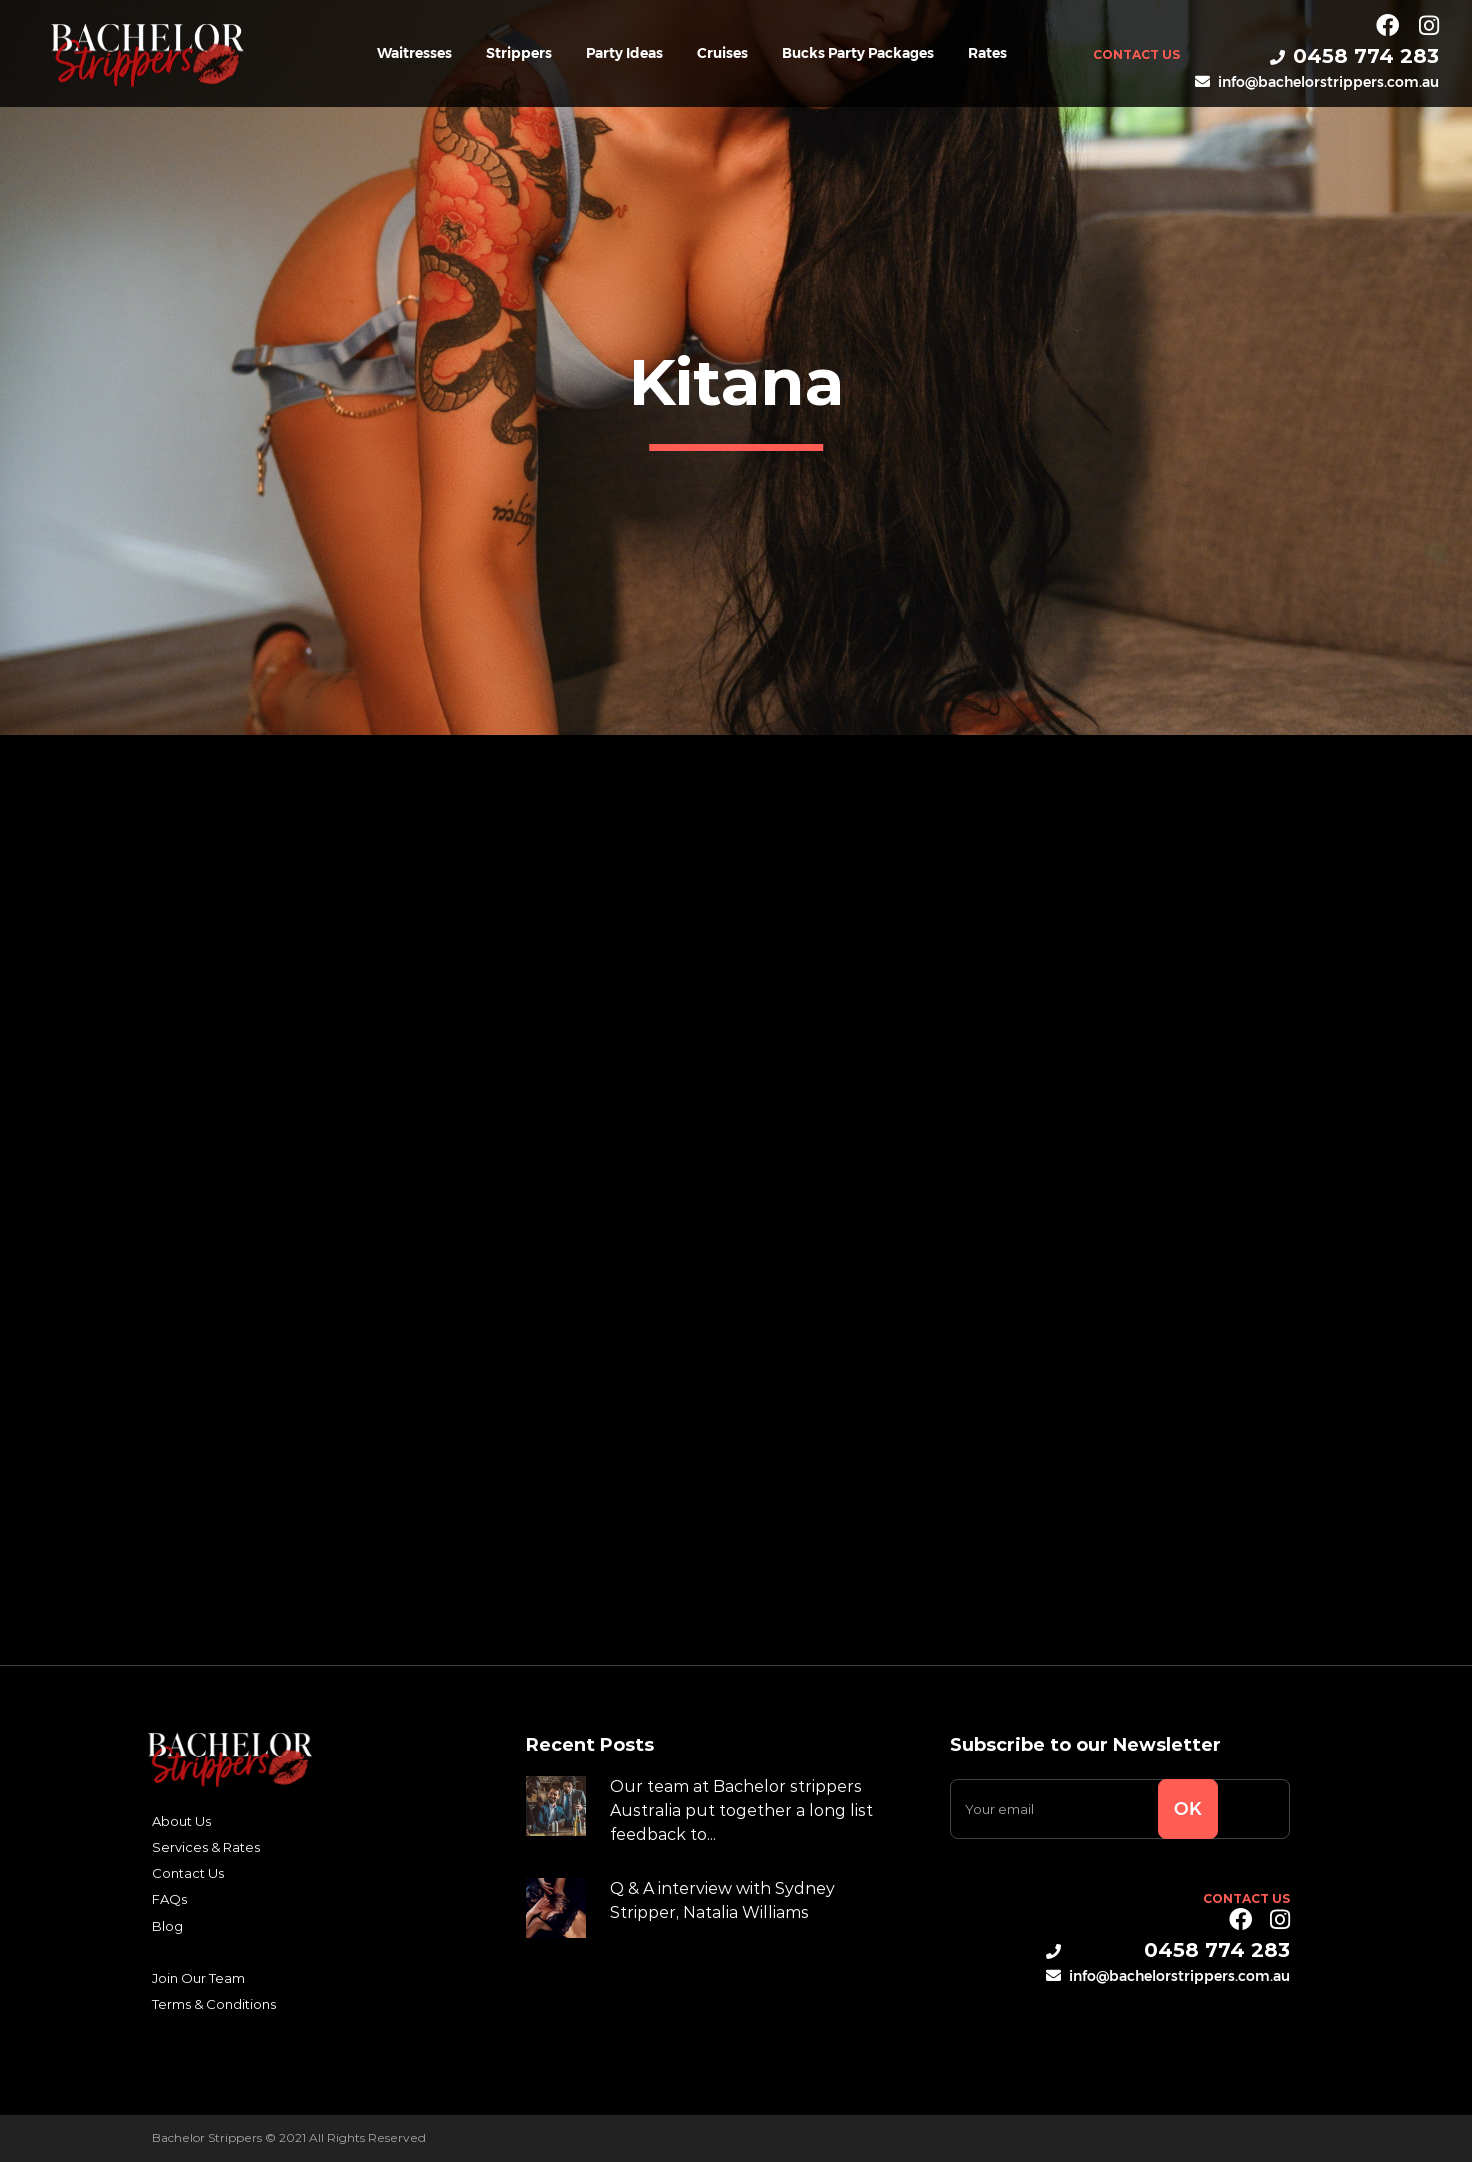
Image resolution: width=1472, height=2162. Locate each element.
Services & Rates (206, 1847)
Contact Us (1136, 54)
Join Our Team (198, 1978)
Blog (167, 1926)
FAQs (169, 1899)
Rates (987, 53)
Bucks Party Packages (858, 53)
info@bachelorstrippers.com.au (1317, 81)
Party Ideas (624, 53)
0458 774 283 (1354, 56)
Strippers (519, 53)
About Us (181, 1821)
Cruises (722, 53)
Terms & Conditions (214, 2004)
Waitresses (414, 53)
